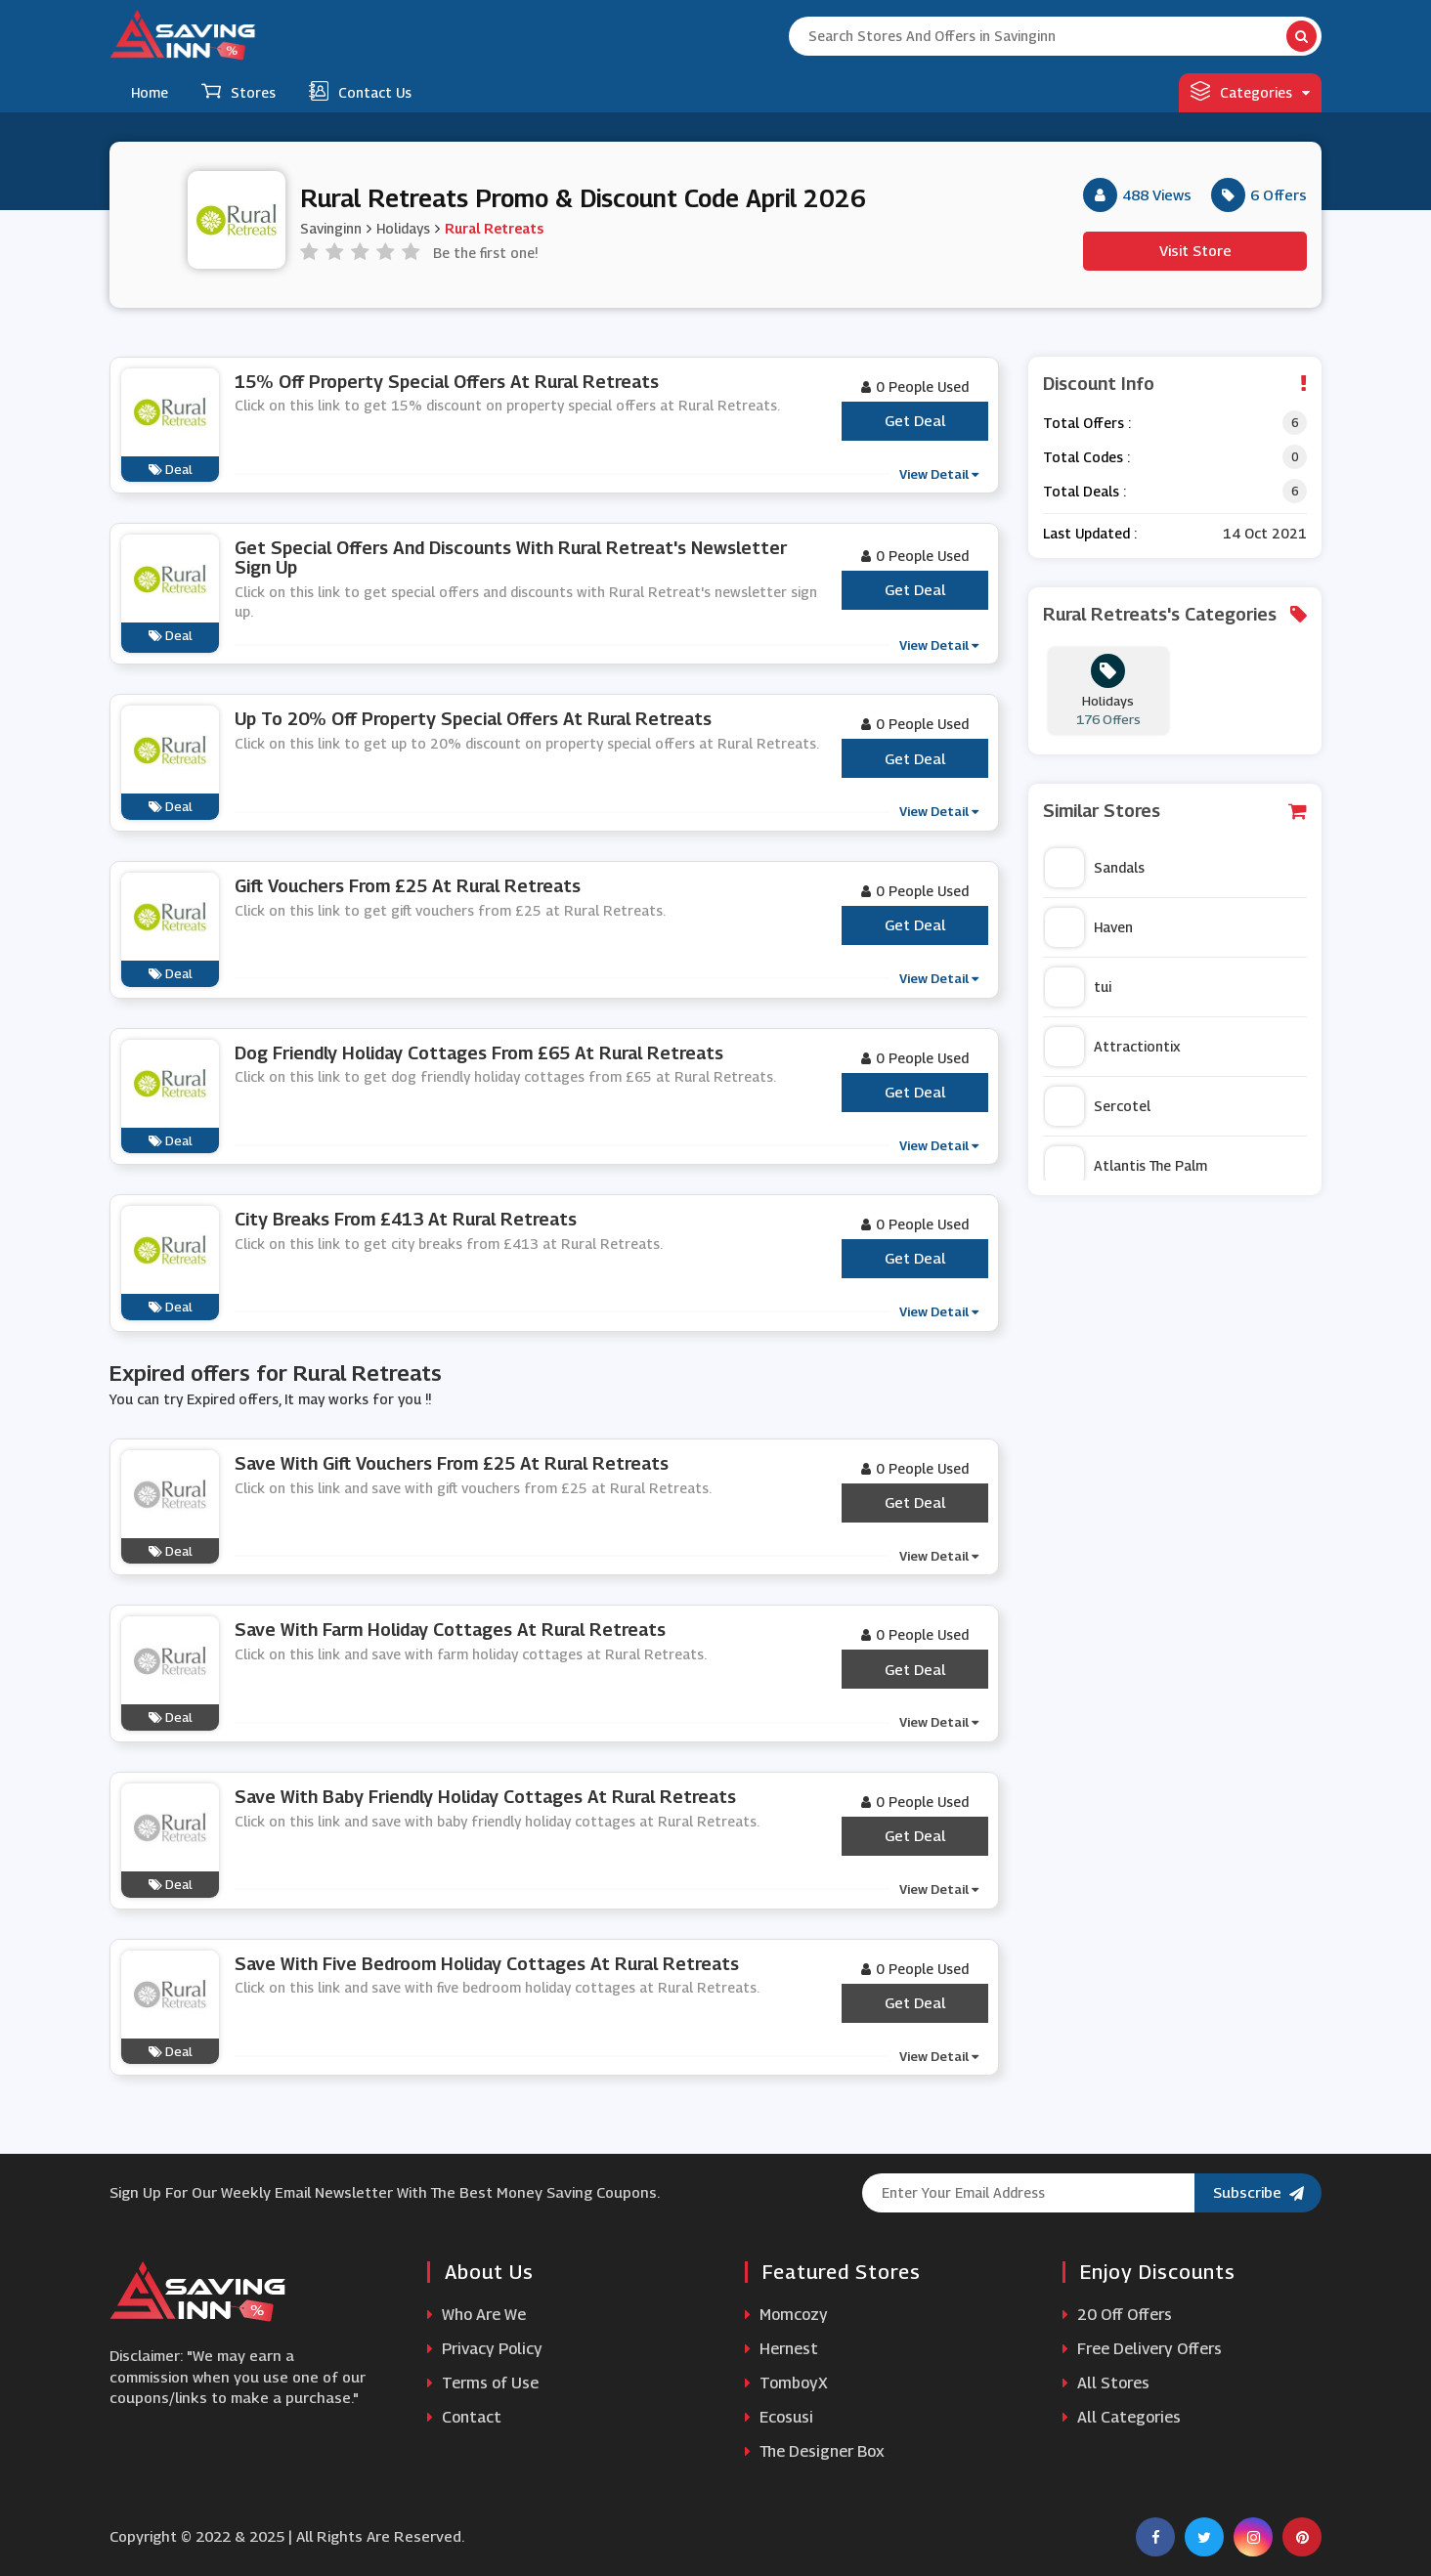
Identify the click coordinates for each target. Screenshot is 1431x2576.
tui (1078, 987)
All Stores (1105, 2383)
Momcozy (786, 2314)
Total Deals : (1084, 491)
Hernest (781, 2349)
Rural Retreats (494, 228)
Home (149, 92)
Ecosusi (779, 2417)
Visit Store (1195, 250)
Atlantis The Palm (1126, 1165)
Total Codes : (1086, 457)
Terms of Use (483, 2383)
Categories (1250, 91)
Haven (1089, 927)
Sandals (1095, 867)
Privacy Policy (484, 2349)
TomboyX (786, 2383)
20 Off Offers (1117, 2314)
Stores (238, 91)
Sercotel (1097, 1106)
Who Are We (476, 2314)
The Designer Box (815, 2451)
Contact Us (360, 91)
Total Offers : (1087, 422)
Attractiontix (1113, 1046)
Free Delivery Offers (1142, 2349)
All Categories (1121, 2417)
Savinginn (331, 228)
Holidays (403, 228)
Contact (464, 2417)
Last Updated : (1090, 533)
